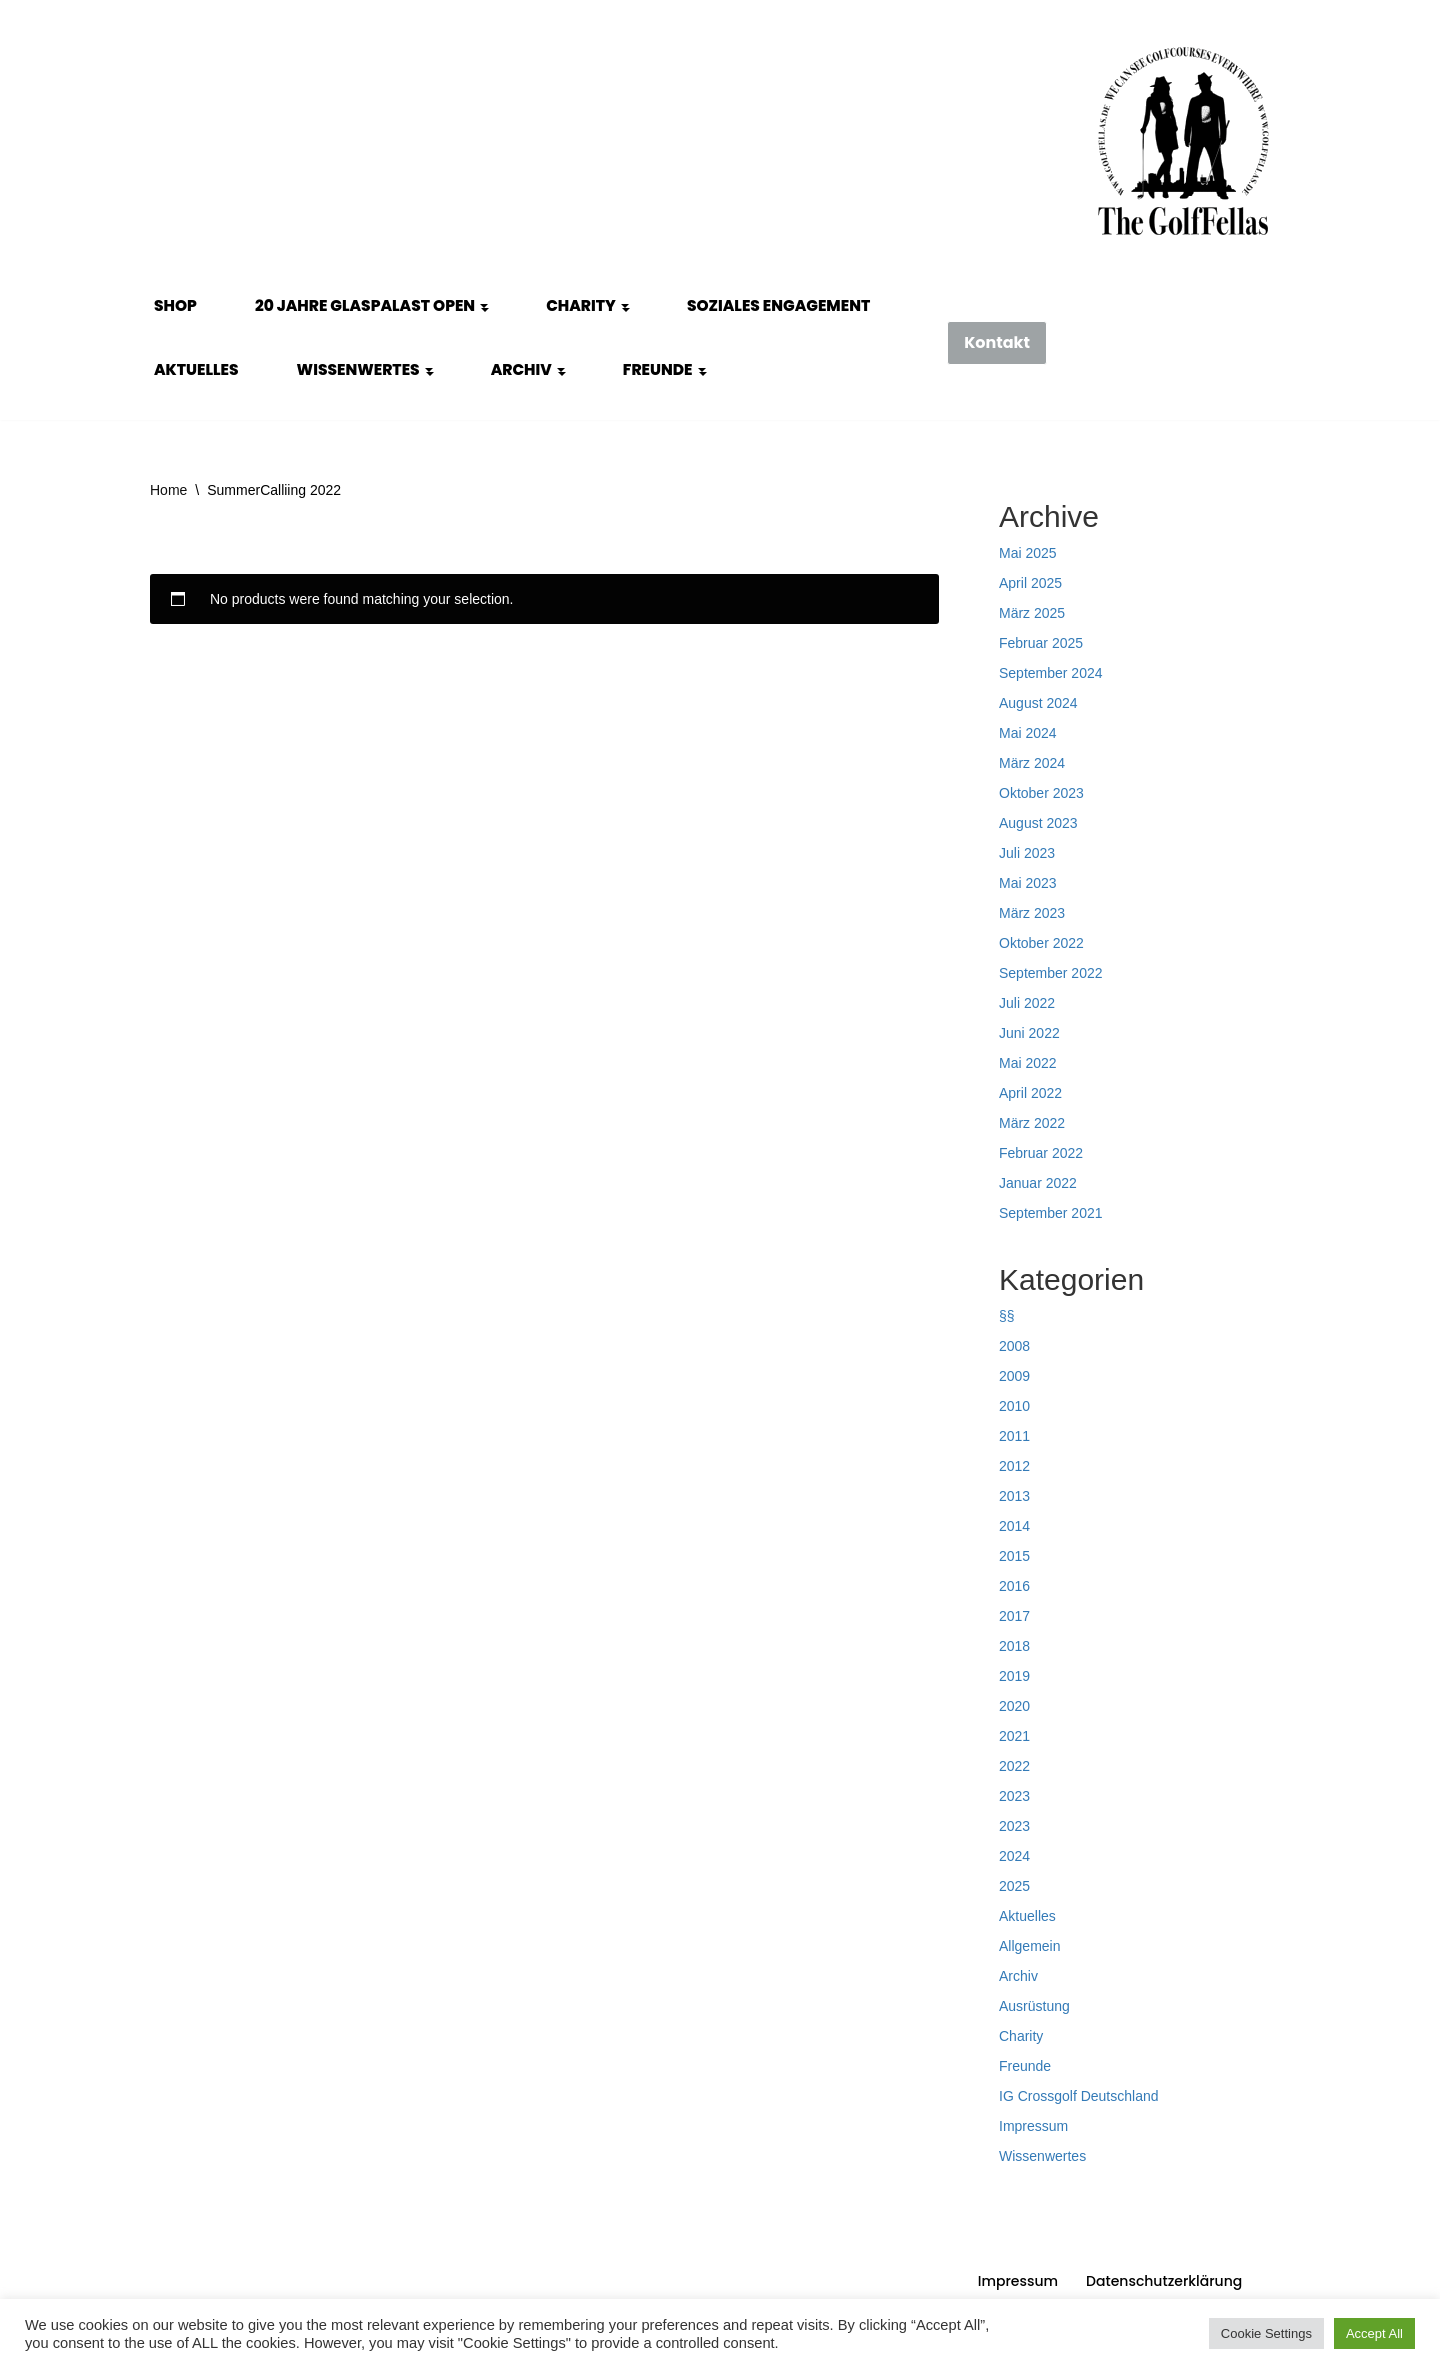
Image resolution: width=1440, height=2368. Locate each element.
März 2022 (1032, 1123)
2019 (1014, 1676)
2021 (1014, 1736)
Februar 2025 (1041, 643)
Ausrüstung (1034, 2006)
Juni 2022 (1029, 1033)
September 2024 (1051, 673)
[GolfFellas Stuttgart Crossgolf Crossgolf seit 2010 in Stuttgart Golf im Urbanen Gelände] (1183, 141)
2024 (1014, 1856)
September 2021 (1051, 1213)
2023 (1014, 1796)
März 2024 (1032, 763)
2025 (1014, 1886)
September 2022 (1051, 973)
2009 (1014, 1376)
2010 (1014, 1406)
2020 (1014, 1706)
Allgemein (1029, 1946)
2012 (1014, 1466)
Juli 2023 (1027, 853)
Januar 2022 (1038, 1183)
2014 (1014, 1526)
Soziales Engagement (778, 305)
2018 (1014, 1646)
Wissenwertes (1042, 2156)
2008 (1014, 1346)
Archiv (1018, 1976)
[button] (484, 306)
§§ (1007, 1316)
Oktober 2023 (1041, 793)
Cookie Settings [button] (1266, 2333)
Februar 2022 (1041, 1153)
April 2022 (1030, 1093)
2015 (1014, 1556)
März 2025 (1032, 613)
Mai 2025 (1028, 553)
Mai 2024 (1028, 733)
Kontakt (997, 342)
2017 (1014, 1616)
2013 (1014, 1496)
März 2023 (1032, 913)
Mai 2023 (1028, 883)
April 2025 (1030, 583)
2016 (1014, 1586)
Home (168, 490)
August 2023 (1038, 823)
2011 (1014, 1436)
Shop (175, 305)
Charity (1021, 2036)
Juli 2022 (1027, 1003)
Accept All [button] (1374, 2333)
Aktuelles (196, 369)
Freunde (1025, 2066)
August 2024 (1038, 703)
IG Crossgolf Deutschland (1079, 2096)
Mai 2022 (1028, 1063)
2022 (1014, 1766)
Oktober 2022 (1041, 943)
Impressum (1033, 2126)
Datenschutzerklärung (1164, 2281)
